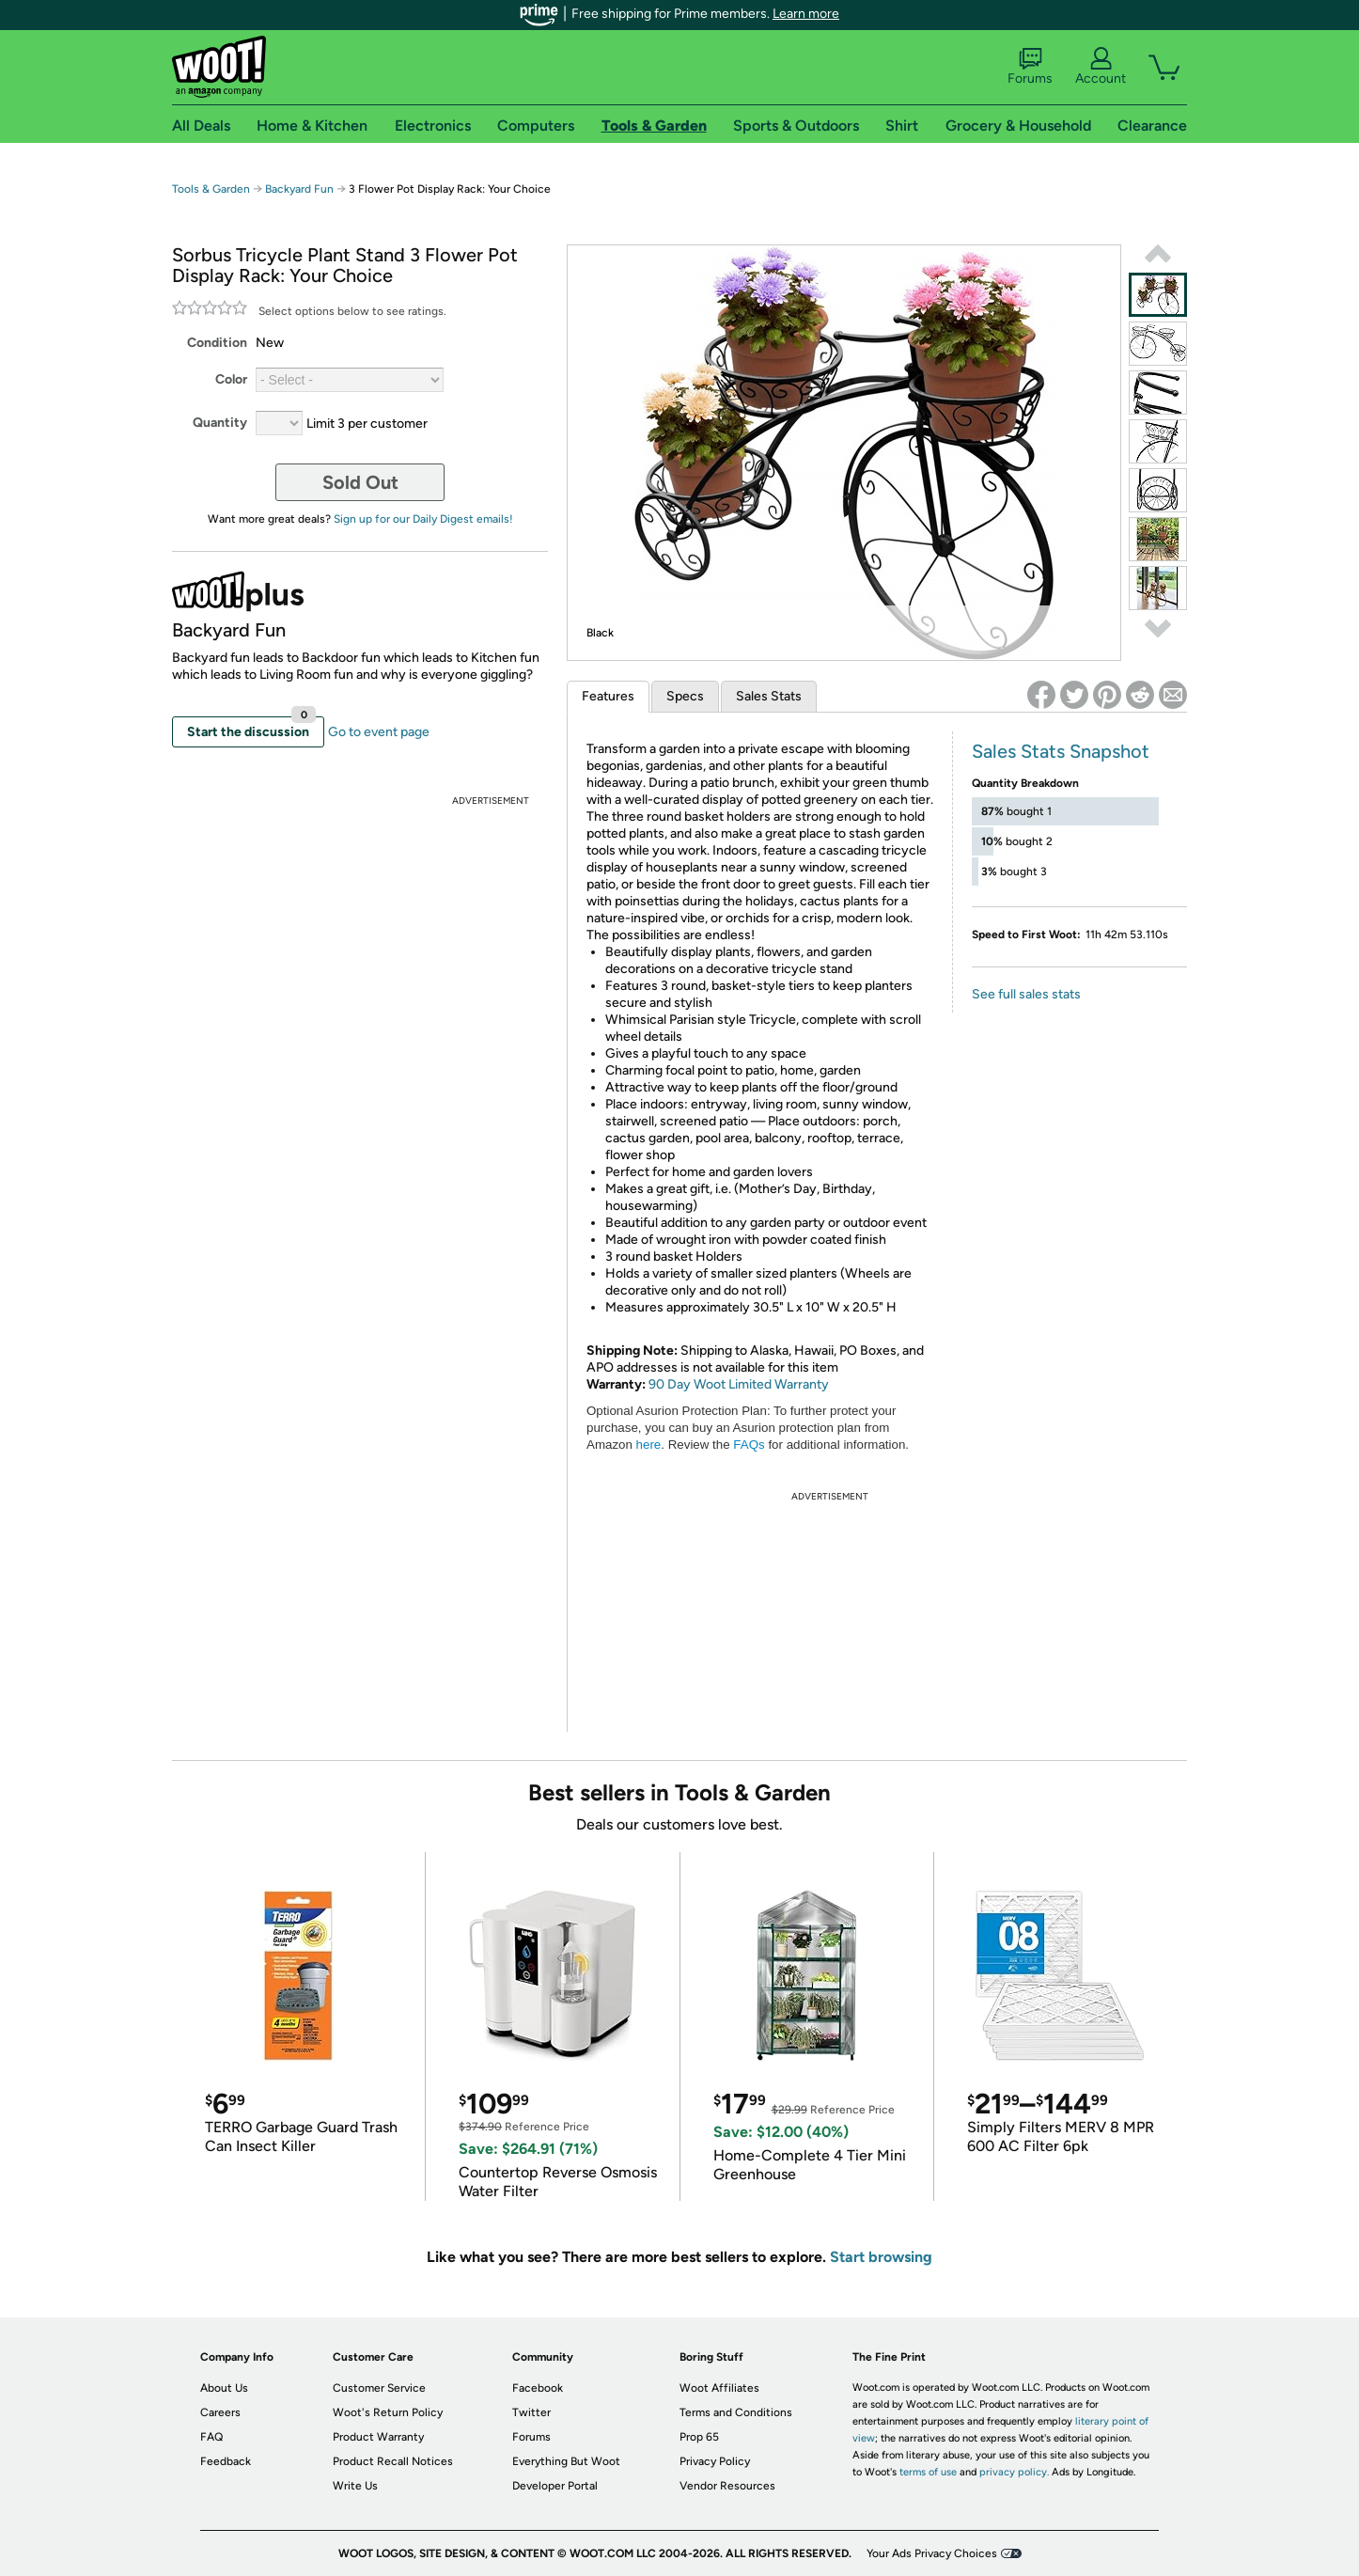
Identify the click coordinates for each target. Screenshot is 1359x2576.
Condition (217, 343)
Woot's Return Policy (388, 2412)
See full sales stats (1026, 994)
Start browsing (881, 2257)
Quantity (220, 423)
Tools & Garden (211, 189)
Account (1100, 66)
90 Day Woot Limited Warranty (738, 1384)
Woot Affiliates (719, 2388)
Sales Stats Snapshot (1060, 751)
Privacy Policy (715, 2461)
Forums (1030, 66)
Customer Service (379, 2388)
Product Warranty (378, 2436)
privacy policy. (1014, 2472)
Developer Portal (555, 2485)
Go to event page (379, 732)
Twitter (531, 2412)
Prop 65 (699, 2436)
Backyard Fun (299, 189)
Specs (685, 696)
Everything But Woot (566, 2461)
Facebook (537, 2388)
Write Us (355, 2485)
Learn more (806, 14)
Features (608, 696)
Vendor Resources (727, 2485)
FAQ (211, 2436)
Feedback (225, 2461)
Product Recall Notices (393, 2461)
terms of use (928, 2472)
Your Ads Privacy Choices (932, 2553)
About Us (224, 2388)
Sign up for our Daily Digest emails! (423, 519)
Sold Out (360, 482)
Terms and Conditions (736, 2412)
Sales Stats (769, 696)
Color (231, 379)
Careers (220, 2412)
